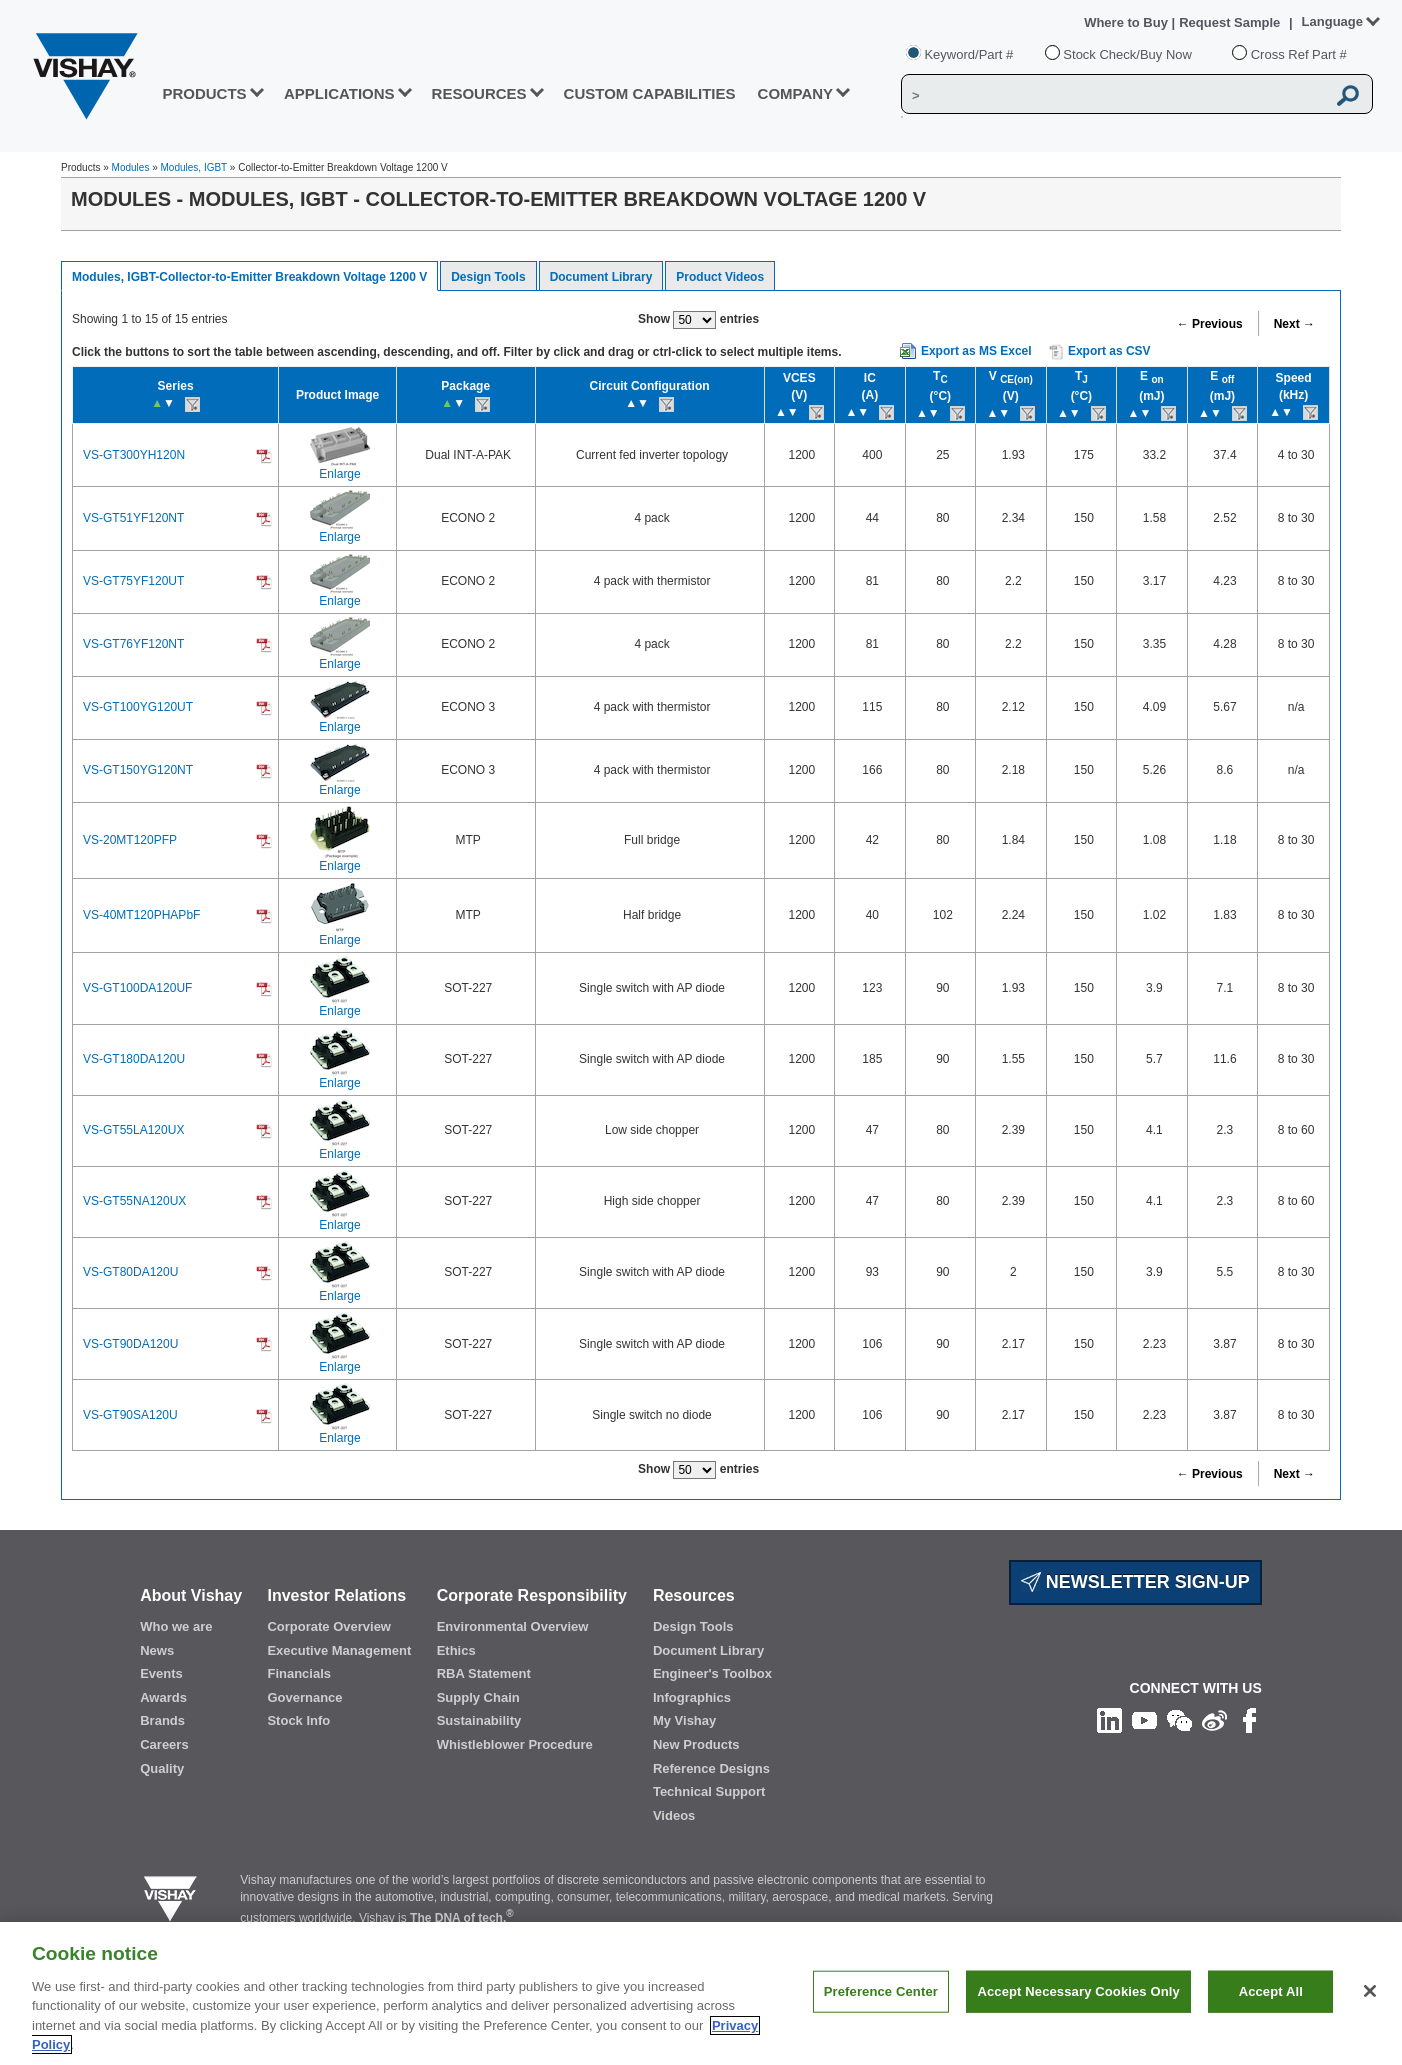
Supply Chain (478, 1697)
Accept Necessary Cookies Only (1078, 2000)
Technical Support (709, 1791)
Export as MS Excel (976, 351)
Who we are (176, 1626)
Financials (299, 1673)
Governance (304, 1697)
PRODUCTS (204, 93)
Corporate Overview (329, 1626)
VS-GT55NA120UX (134, 1201)
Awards (163, 1697)
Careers (164, 1744)
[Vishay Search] (1113, 95)
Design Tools (488, 277)
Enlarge (339, 474)
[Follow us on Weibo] (1214, 1719)
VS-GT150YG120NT (138, 770)
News (157, 1650)
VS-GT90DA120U (130, 1344)
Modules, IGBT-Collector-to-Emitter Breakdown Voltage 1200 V (249, 277)
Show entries (698, 320)
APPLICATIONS (339, 93)
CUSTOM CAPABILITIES (650, 93)
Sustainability (479, 1720)
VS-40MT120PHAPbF (141, 915)
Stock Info (298, 1720)
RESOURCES (479, 93)
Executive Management (339, 1650)
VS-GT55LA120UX (133, 1130)
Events (161, 1673)
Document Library (601, 277)
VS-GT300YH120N (134, 455)
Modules (131, 167)
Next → (1294, 324)
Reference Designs (711, 1768)
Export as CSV (1100, 352)
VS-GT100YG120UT (138, 707)
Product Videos (720, 277)
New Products (696, 1744)
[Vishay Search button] (1348, 95)
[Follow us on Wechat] (1179, 1719)
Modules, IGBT (194, 167)
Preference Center (881, 2000)
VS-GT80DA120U (130, 1272)
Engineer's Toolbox (712, 1673)
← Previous (1210, 324)
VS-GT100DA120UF (137, 988)
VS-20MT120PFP (130, 840)
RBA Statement (484, 1673)
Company (796, 93)
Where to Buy (1127, 22)
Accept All (1271, 2000)
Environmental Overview (513, 1626)
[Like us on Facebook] (1249, 1719)
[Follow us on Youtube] (1144, 1719)
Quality (162, 1768)
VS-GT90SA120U (130, 1415)
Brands (162, 1720)
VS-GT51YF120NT (133, 518)
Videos (674, 1815)
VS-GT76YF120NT (133, 644)
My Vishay (684, 1720)
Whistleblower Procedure (515, 1744)
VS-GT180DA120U (134, 1059)
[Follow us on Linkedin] (1109, 1719)
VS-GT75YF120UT (133, 581)
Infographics (692, 1697)
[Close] (1370, 2001)
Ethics (456, 1650)
